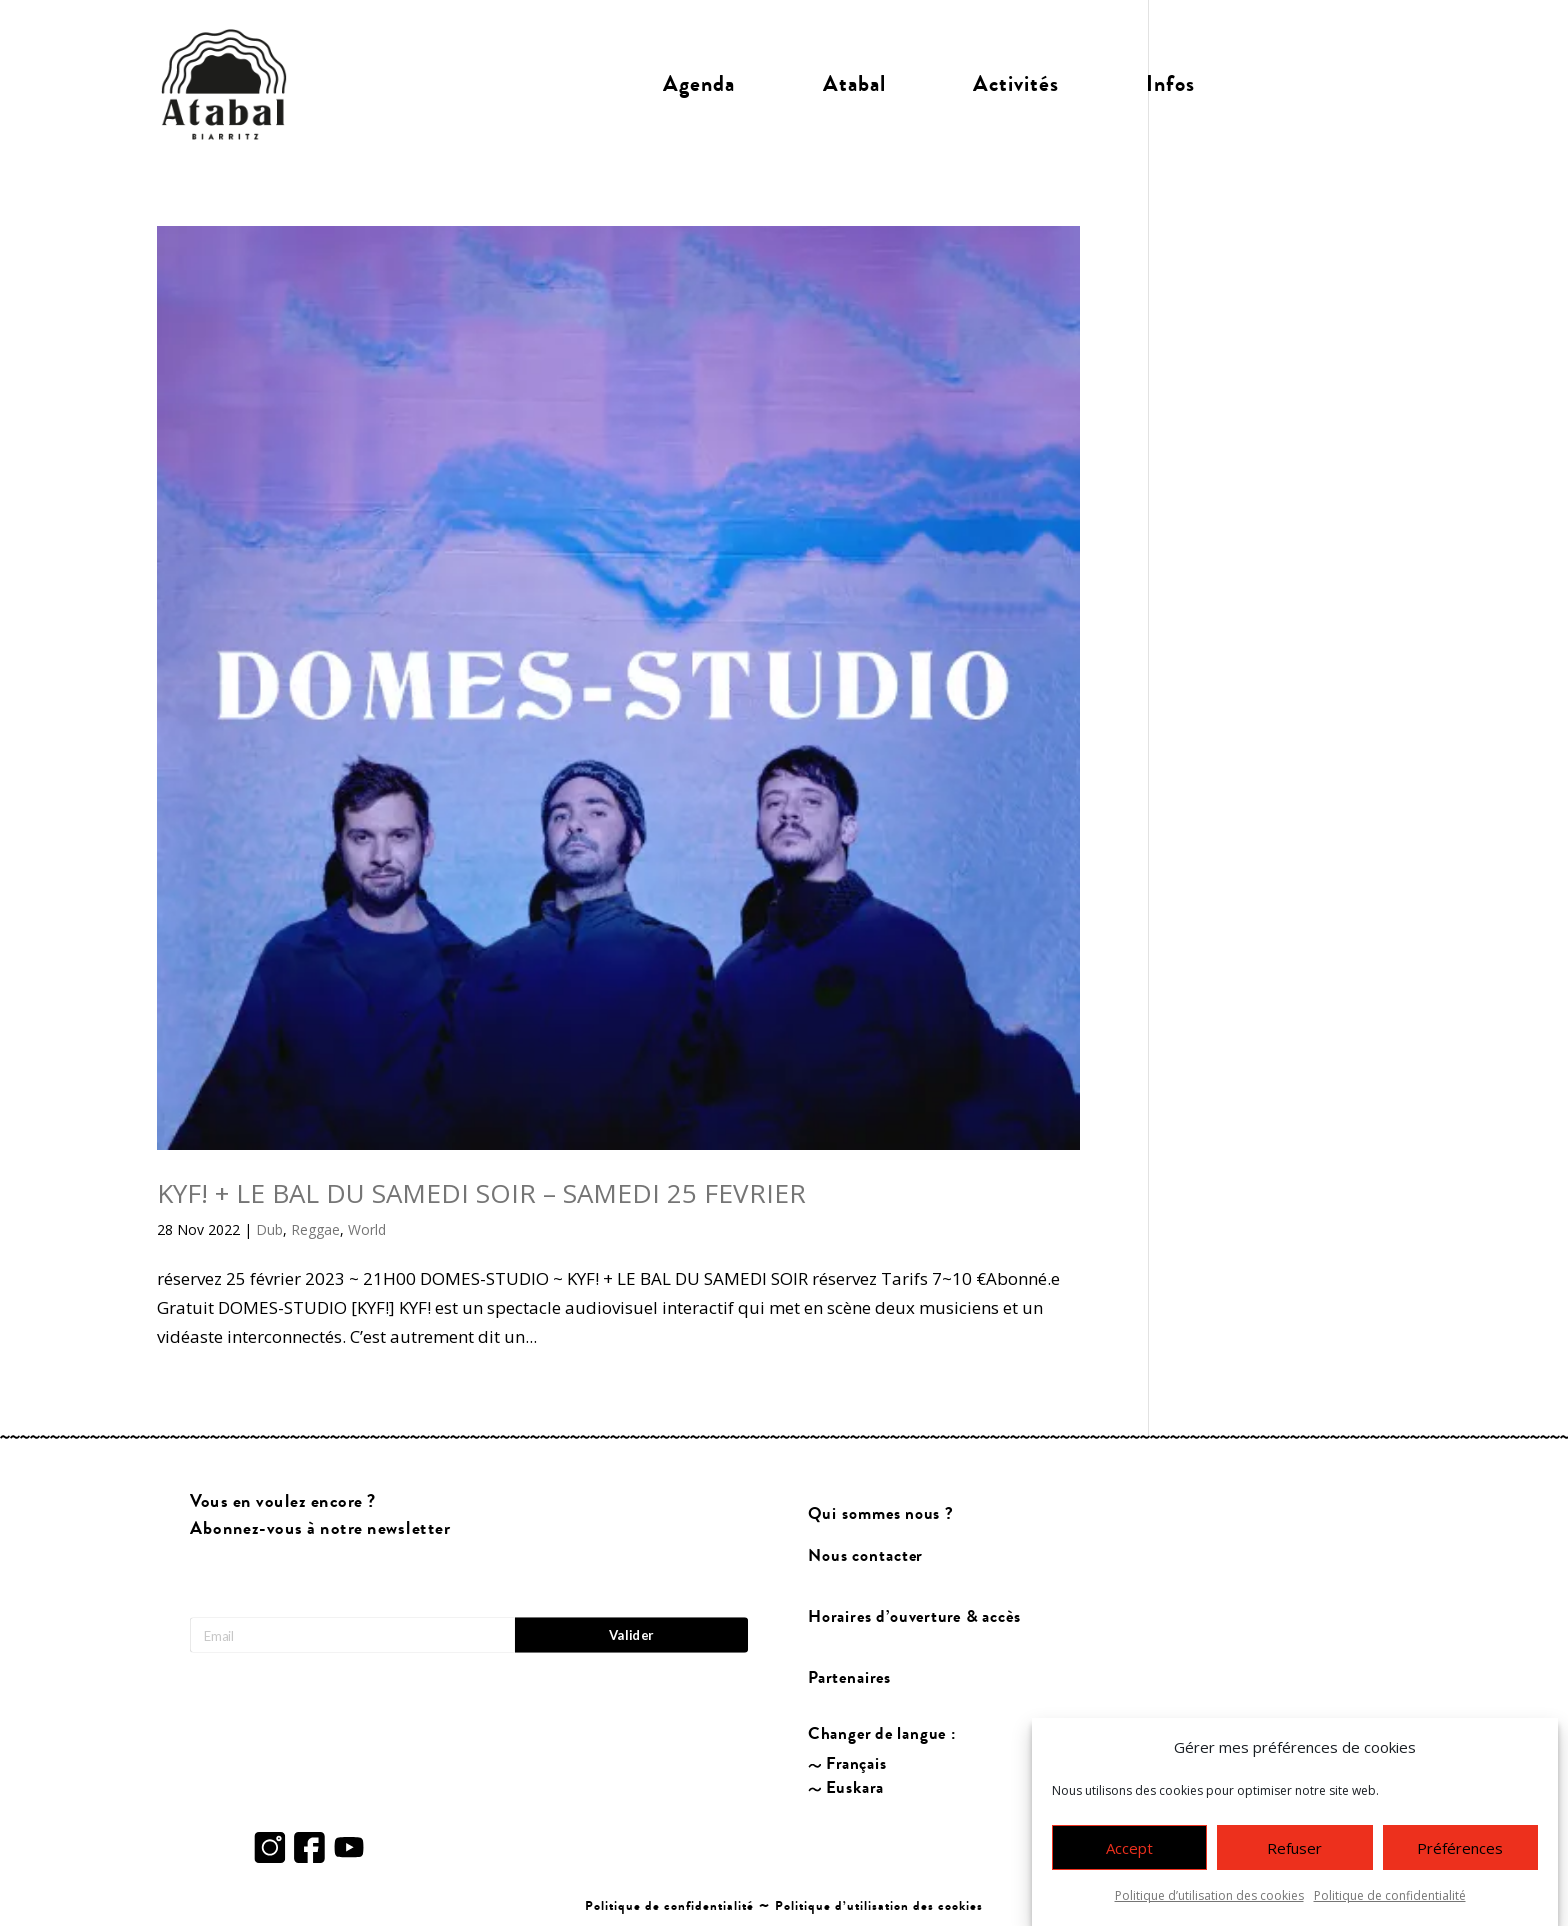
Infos (1170, 84)
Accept (1129, 1848)
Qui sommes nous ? (881, 1514)
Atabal (854, 84)
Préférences (1460, 1848)
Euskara (855, 1788)
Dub (269, 1229)
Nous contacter (866, 1556)
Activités (1016, 84)
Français (857, 1764)
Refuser (1294, 1848)
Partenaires (850, 1677)
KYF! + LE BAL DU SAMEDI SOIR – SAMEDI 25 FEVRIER (481, 1193)
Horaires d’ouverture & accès (915, 1617)
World (367, 1229)
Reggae (315, 1229)
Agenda (699, 84)
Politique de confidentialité (1390, 1895)
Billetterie (1325, 84)
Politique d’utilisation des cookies (1209, 1895)
